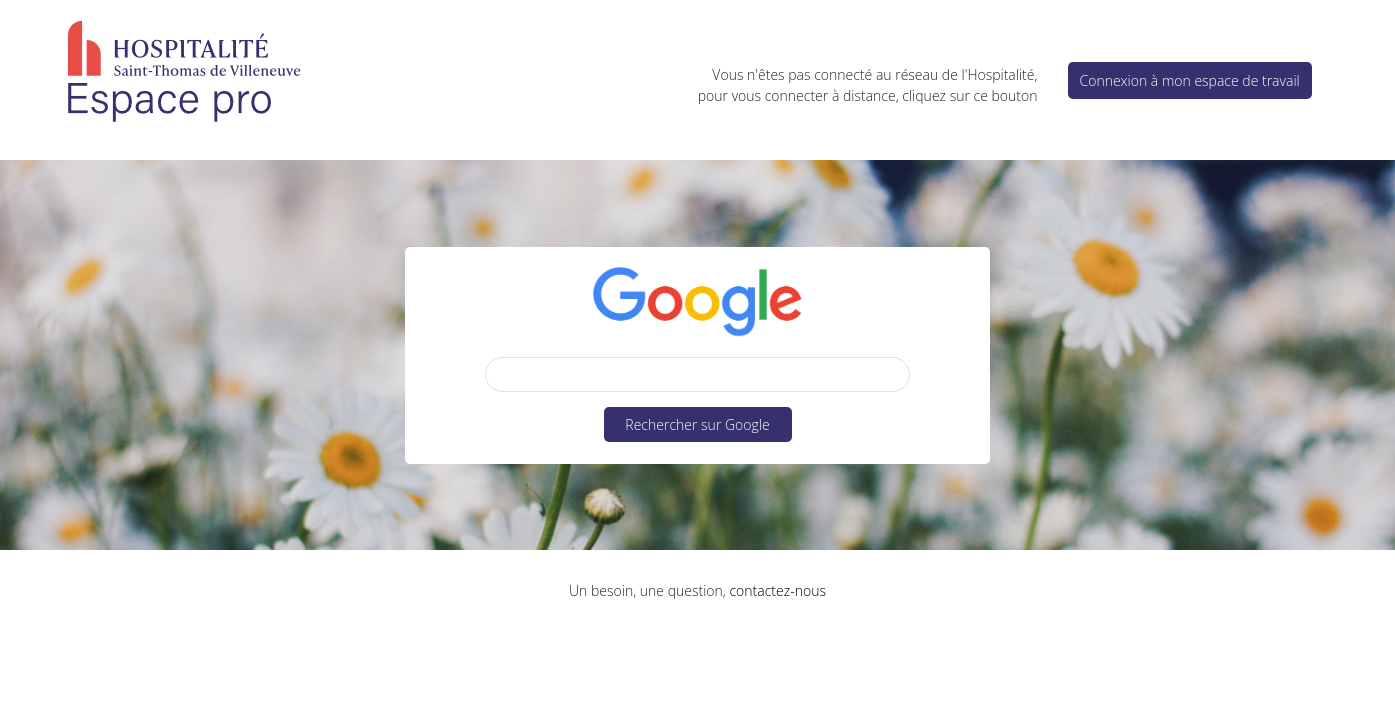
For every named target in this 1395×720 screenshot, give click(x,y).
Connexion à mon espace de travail (1190, 80)
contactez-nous (777, 590)
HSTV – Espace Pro (183, 75)
